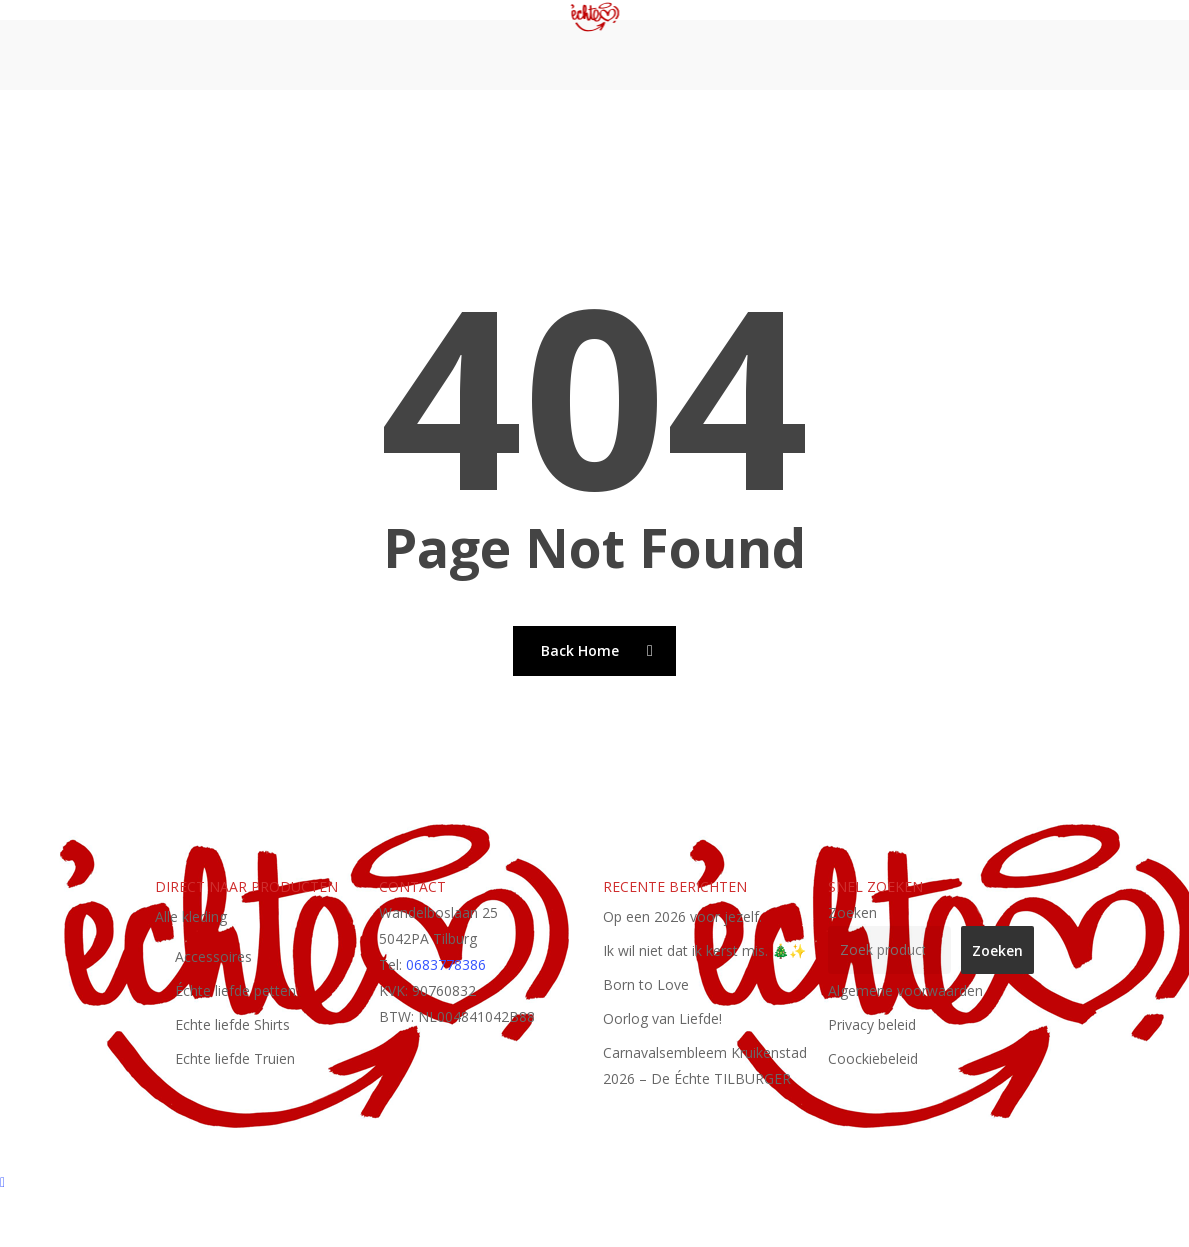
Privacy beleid (872, 1024)
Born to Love (646, 984)
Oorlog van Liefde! (662, 1018)
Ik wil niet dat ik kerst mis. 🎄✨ (704, 950)
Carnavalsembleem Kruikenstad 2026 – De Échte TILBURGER (705, 1065)
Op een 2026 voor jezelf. (682, 916)
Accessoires (213, 956)
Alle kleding (191, 916)
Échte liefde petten (235, 990)
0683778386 (446, 964)
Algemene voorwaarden (905, 990)
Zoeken (852, 912)
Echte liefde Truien (235, 1058)
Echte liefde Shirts (232, 1024)
